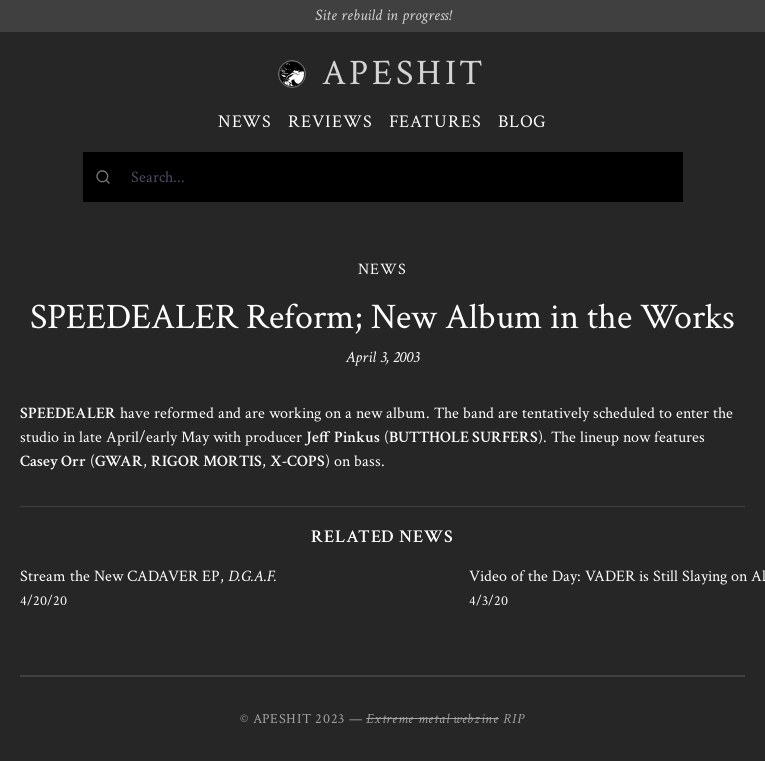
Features (435, 121)
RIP (514, 719)
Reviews (330, 121)
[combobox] (383, 177)
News (245, 121)
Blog (523, 121)
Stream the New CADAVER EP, (148, 576)
